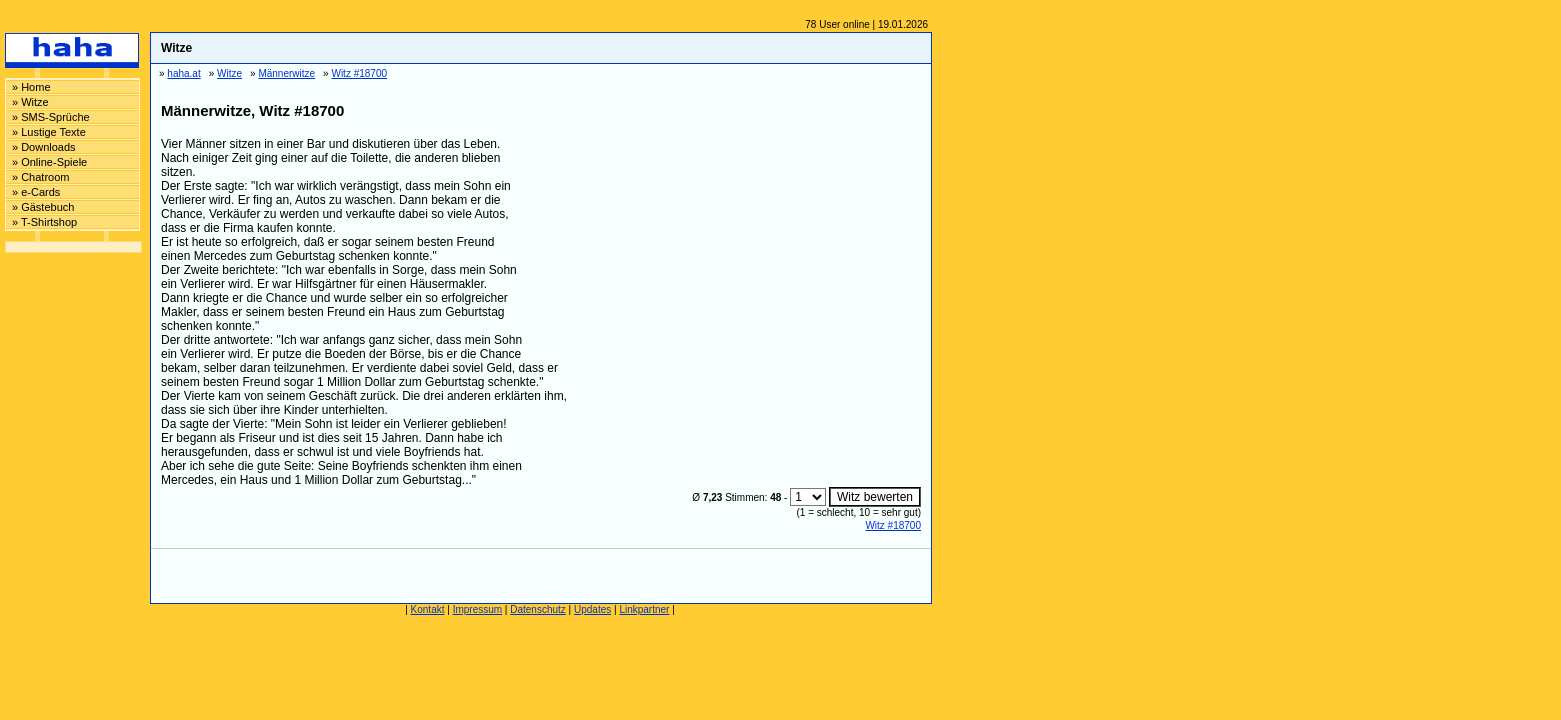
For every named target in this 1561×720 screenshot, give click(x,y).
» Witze (30, 102)
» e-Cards (36, 192)
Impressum (477, 609)
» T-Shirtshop (44, 222)
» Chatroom (40, 177)
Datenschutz (538, 609)
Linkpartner (644, 609)
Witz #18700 (893, 525)
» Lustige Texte (49, 132)
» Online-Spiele (49, 162)
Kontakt (428, 609)
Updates (592, 609)
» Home (31, 87)
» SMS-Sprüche (51, 117)
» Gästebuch (43, 207)
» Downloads (44, 147)
